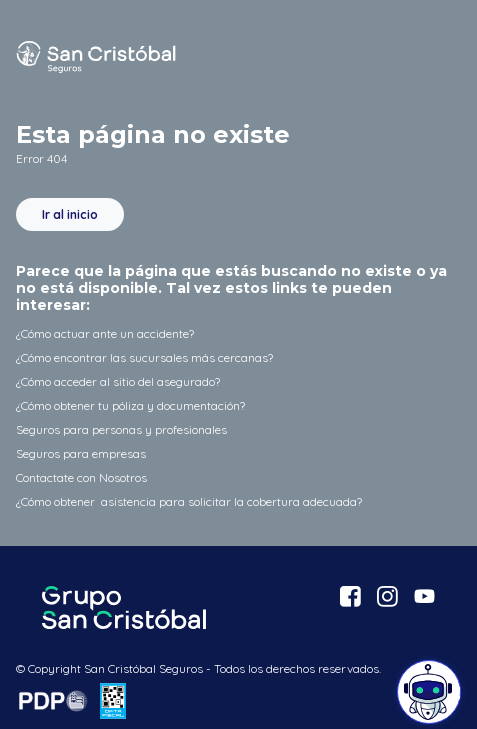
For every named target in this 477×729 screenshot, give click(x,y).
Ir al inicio (70, 214)
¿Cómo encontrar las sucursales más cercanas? (144, 357)
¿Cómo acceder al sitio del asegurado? (118, 381)
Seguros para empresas (81, 453)
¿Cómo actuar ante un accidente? (105, 333)
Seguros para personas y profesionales (121, 429)
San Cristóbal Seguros (96, 57)
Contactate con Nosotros (81, 477)
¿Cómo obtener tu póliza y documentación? (130, 405)
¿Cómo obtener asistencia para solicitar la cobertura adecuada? (189, 501)
